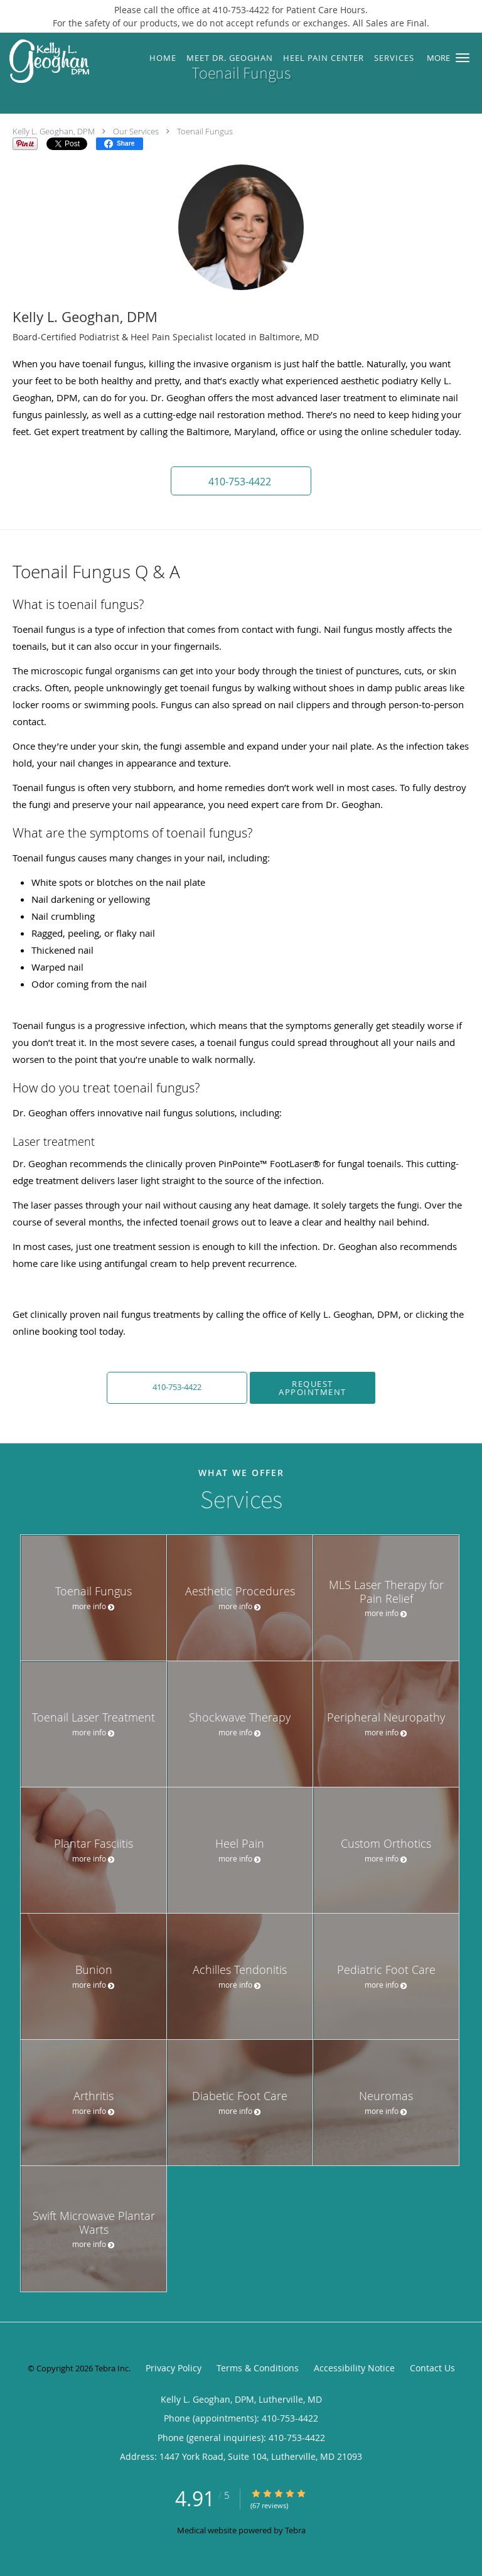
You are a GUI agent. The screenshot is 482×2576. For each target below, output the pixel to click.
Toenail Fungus (205, 131)
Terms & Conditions (258, 2368)
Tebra (295, 2530)
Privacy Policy (173, 2368)
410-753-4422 (177, 1387)
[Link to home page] (59, 62)
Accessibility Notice (354, 2368)
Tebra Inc (112, 2368)
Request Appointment (312, 1388)
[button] (462, 57)
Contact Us (432, 2368)
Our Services (136, 131)
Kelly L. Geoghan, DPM (54, 131)
